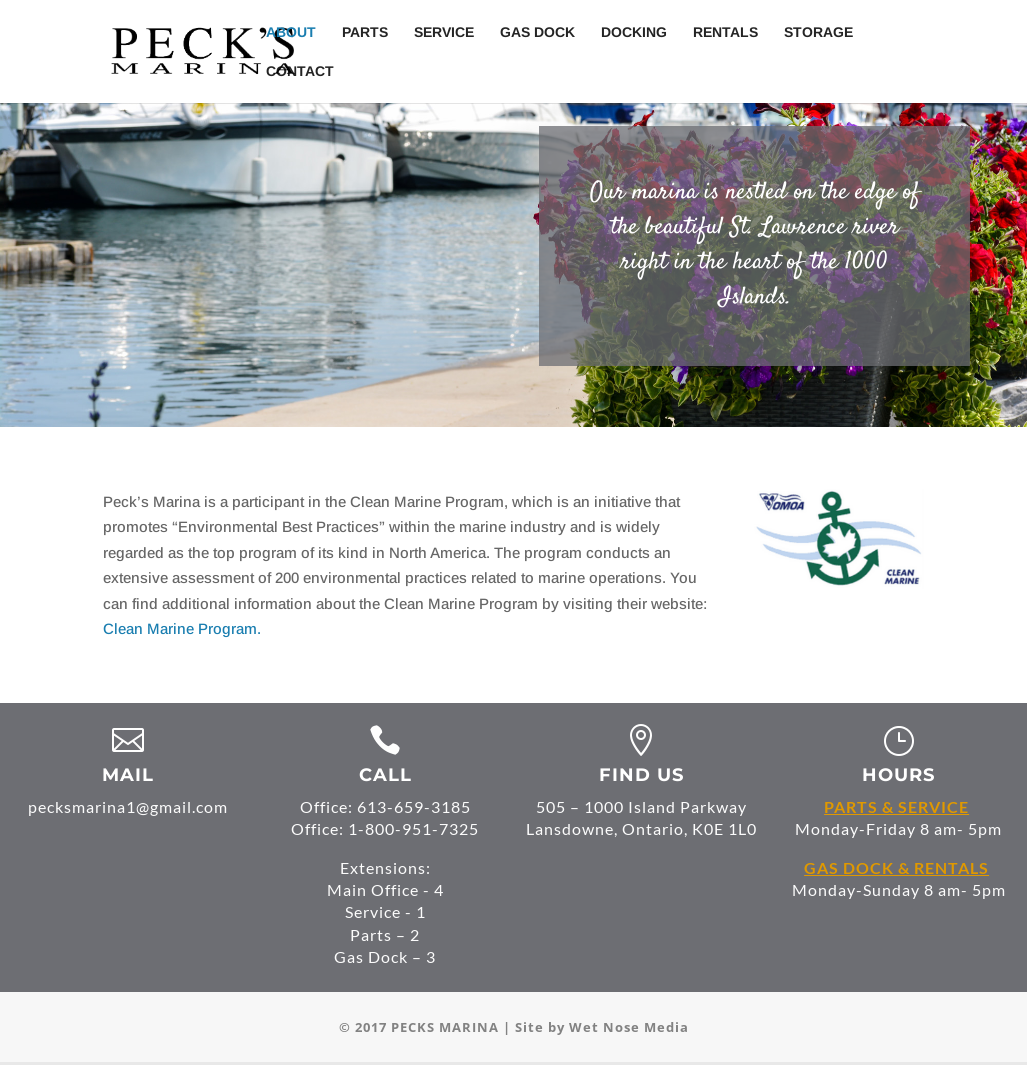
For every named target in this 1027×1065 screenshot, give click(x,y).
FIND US (641, 775)
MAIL (128, 775)
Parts (365, 32)
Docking (634, 32)
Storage (818, 32)
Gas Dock (537, 32)
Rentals (725, 32)
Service (444, 32)
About (291, 32)
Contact (300, 71)
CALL (385, 775)
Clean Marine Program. (182, 628)
